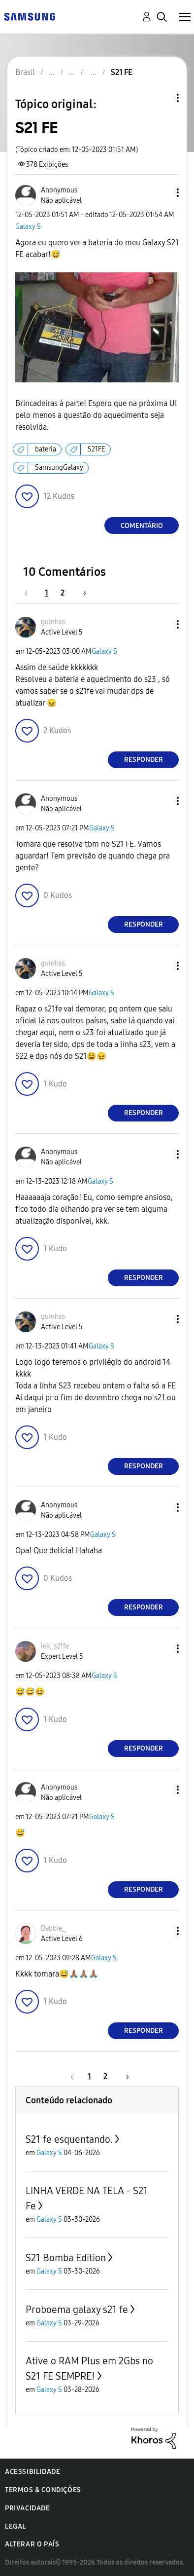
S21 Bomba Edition (66, 2258)
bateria (45, 449)
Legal (15, 2526)
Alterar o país (32, 2544)
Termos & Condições (43, 2490)
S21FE (96, 449)
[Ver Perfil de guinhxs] (53, 622)
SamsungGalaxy (59, 467)
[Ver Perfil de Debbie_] (53, 1928)
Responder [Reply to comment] (143, 759)
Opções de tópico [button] (161, 98)
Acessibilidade (32, 2471)
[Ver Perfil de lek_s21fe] (55, 1646)
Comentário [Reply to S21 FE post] (142, 526)
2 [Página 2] (63, 592)
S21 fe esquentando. (69, 2139)
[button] (161, 192)
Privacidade (27, 2508)
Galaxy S (28, 227)
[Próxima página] (81, 593)
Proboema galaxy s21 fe (77, 2309)
